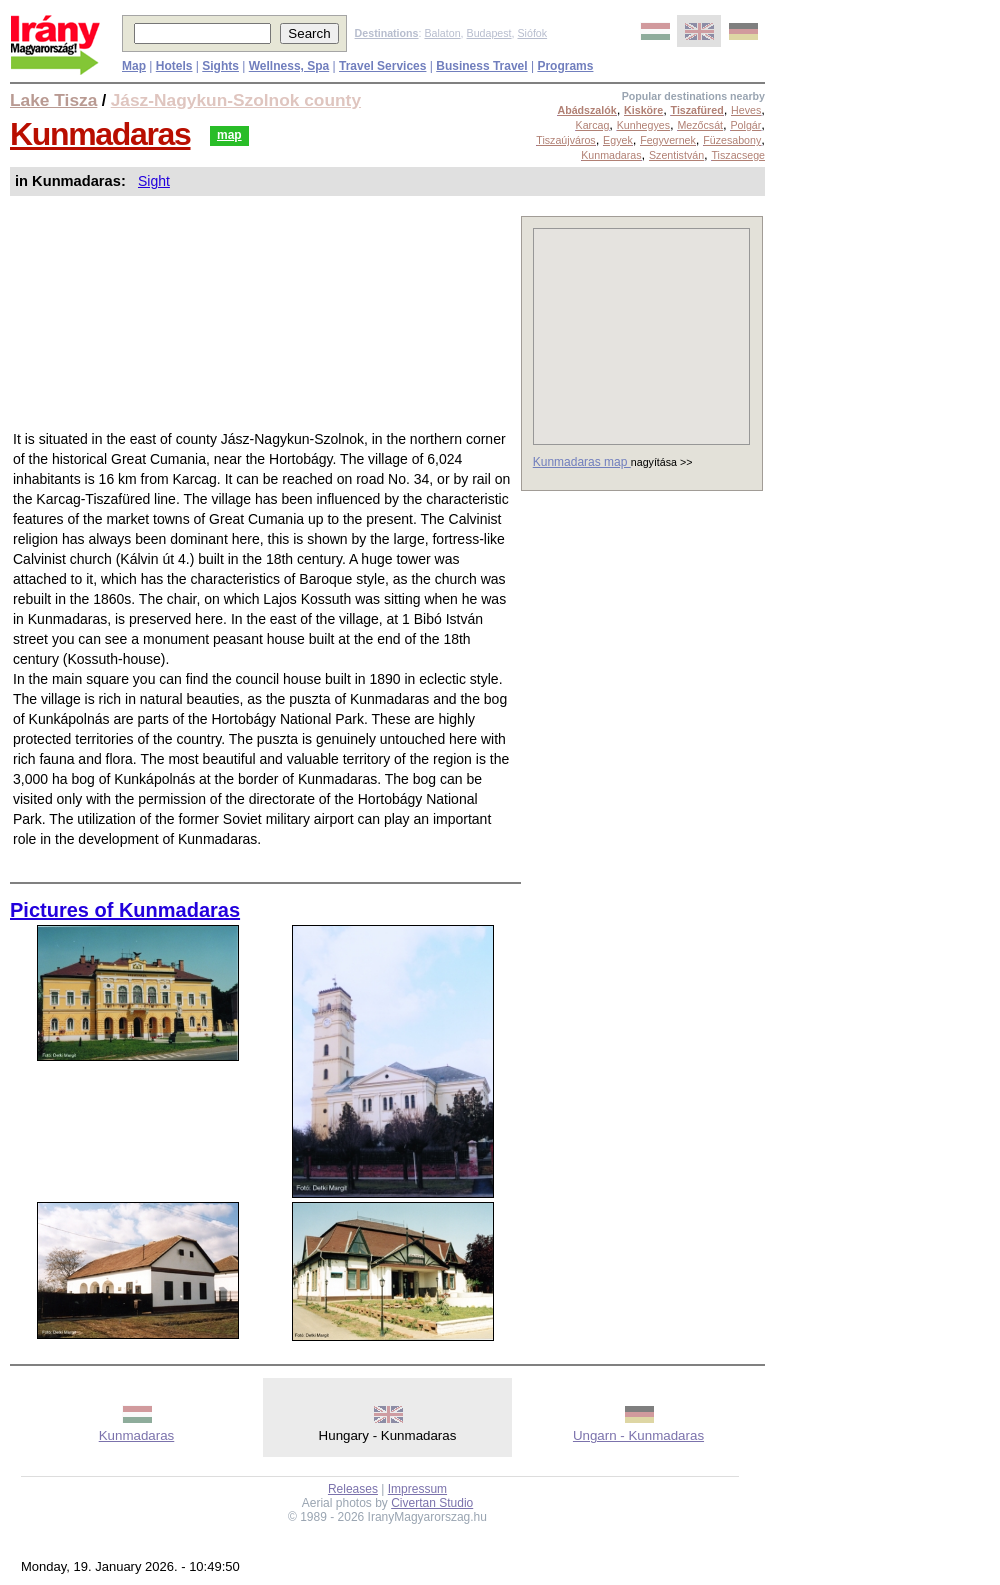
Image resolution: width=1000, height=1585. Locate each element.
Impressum (417, 1489)
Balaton (442, 33)
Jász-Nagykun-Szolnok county (236, 100)
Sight (154, 181)
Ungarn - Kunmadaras (638, 1435)
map (229, 135)
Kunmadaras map (582, 462)
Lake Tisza (53, 100)
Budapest (489, 33)
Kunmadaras (100, 134)
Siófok (532, 33)
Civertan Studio (432, 1503)
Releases (353, 1489)
